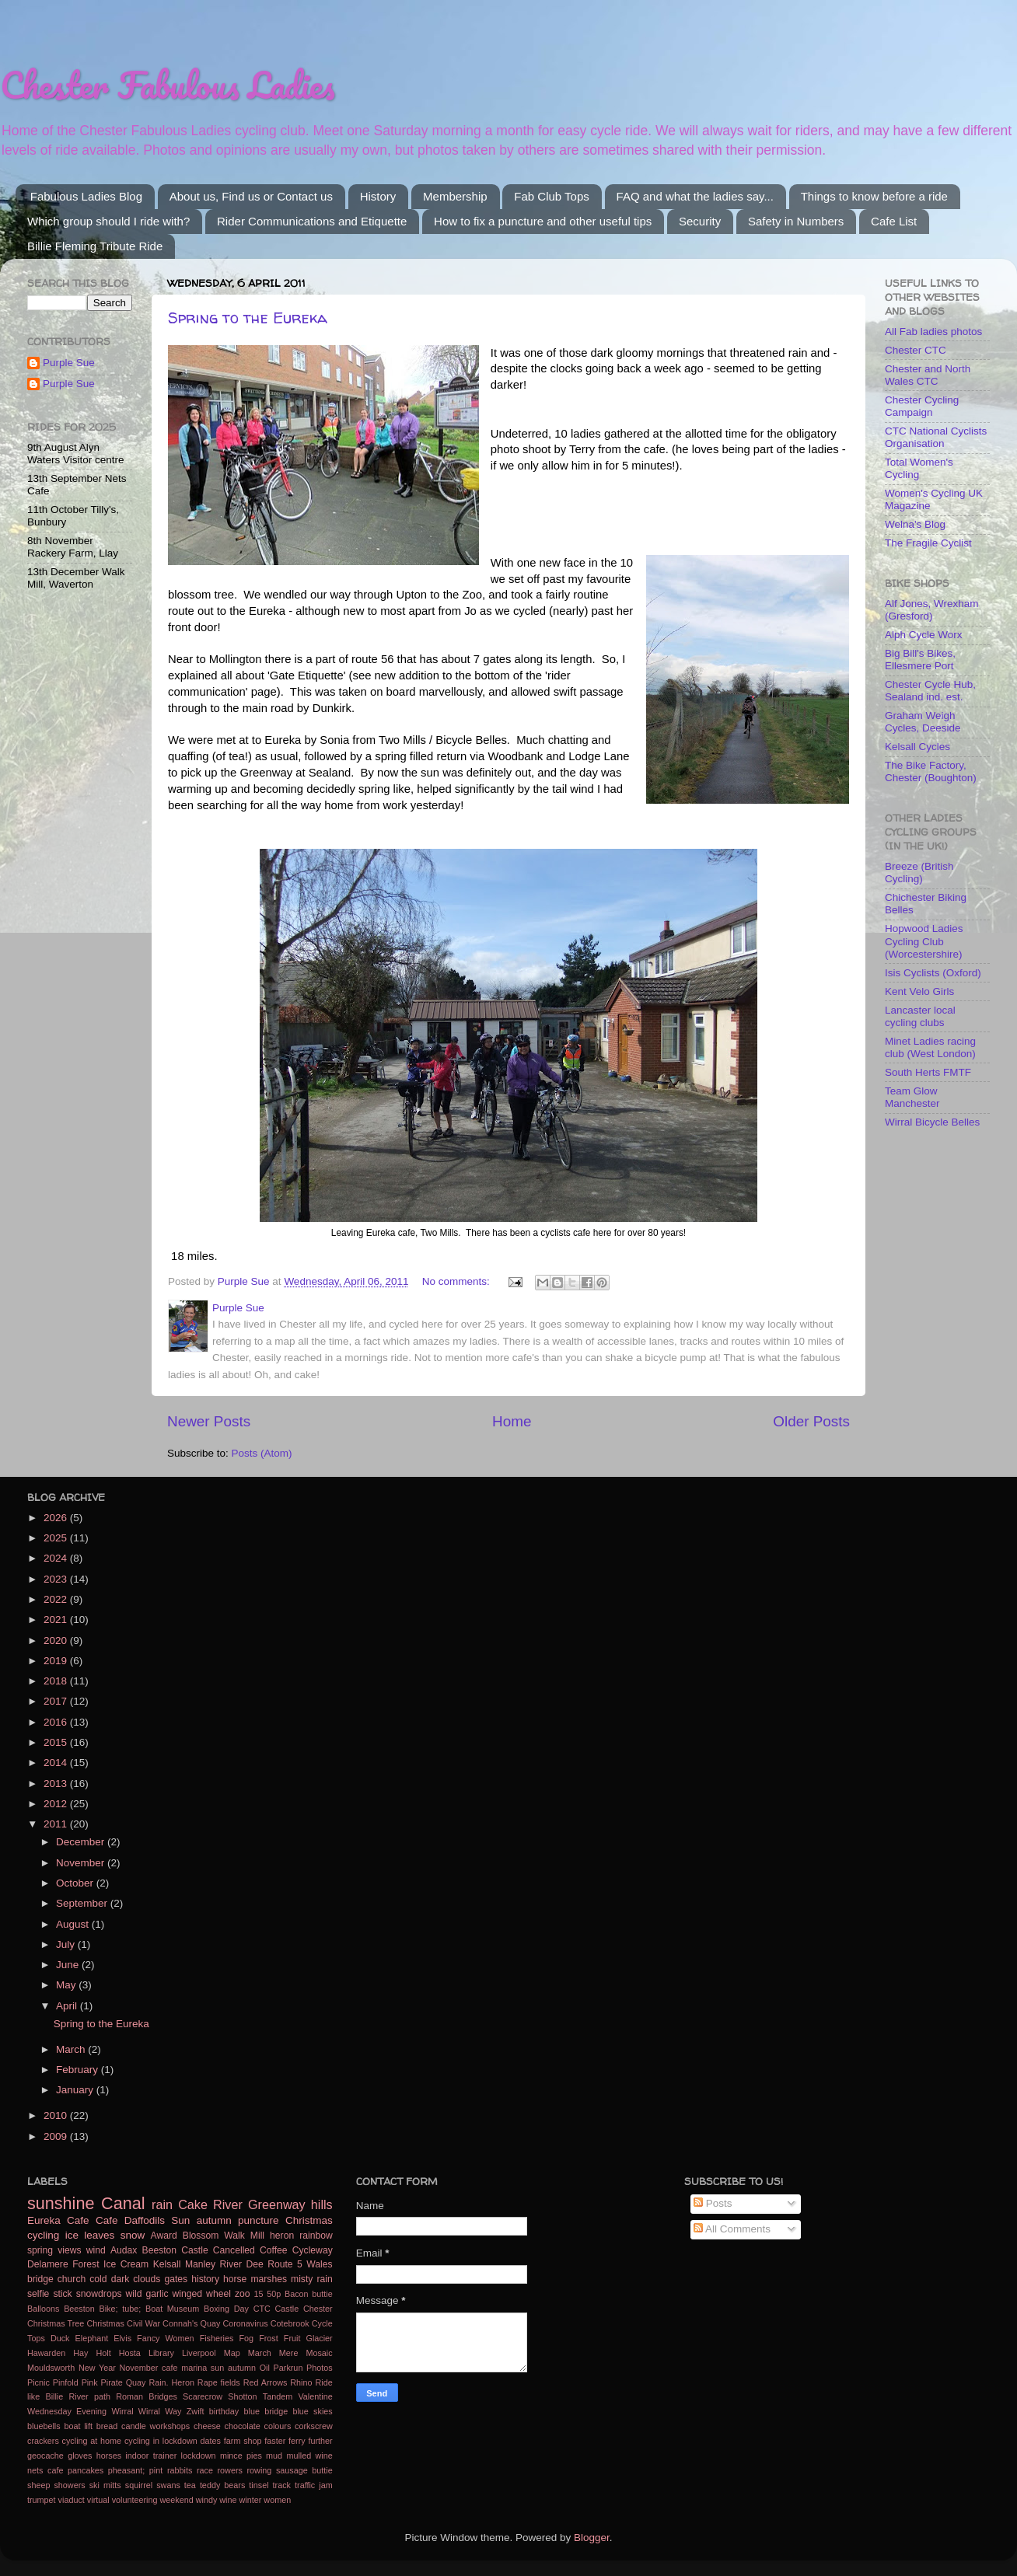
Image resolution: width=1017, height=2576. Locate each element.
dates (211, 2440)
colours (278, 2426)
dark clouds (136, 2279)
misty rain (312, 2279)
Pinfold (66, 2382)
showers (69, 2485)
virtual (98, 2499)
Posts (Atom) (262, 1453)
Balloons (43, 2308)
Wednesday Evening (67, 2411)
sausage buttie (304, 2470)
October (76, 1883)
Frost (268, 2338)
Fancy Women (165, 2338)
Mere (289, 2353)
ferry (297, 2440)
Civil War (143, 2323)
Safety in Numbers (796, 221)
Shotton (242, 2396)
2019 (57, 1661)
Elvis (122, 2338)
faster (274, 2440)
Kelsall (167, 2264)
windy (207, 2499)
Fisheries (217, 2338)
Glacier (319, 2338)
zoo (242, 2293)
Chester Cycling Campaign (922, 406)
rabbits (179, 2470)
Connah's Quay (191, 2323)
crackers (43, 2440)
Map (232, 2353)
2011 (57, 1824)
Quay (136, 2382)
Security (700, 221)
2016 (57, 1722)
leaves (99, 2235)
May (67, 1985)
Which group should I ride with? (108, 221)
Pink (90, 2382)
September (83, 1903)
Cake (193, 2204)
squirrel (138, 2485)
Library (161, 2353)
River (228, 2204)
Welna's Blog (915, 524)
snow (133, 2235)
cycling (43, 2235)
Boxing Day (226, 2308)
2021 (57, 1619)
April (68, 2006)
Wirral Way (160, 2411)
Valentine (315, 2396)
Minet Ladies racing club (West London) (930, 1047)
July (67, 1944)
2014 (57, 1762)
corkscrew (314, 2426)
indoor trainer (150, 2455)
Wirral (122, 2411)
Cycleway (312, 2250)
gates (175, 2279)
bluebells (44, 2426)
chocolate (242, 2426)
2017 (57, 1701)
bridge (40, 2279)
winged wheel (202, 2293)
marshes (268, 2279)
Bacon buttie (309, 2294)
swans (168, 2485)
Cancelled (234, 2250)
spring (40, 2250)
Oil (265, 2367)
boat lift (78, 2426)
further (320, 2440)
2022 (57, 1599)
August (74, 1924)
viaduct (71, 2499)
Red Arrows (265, 2382)
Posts (713, 2203)
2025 (57, 1538)
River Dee (242, 2264)
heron (282, 2235)
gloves (80, 2455)
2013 (57, 1783)
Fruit (292, 2338)
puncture (258, 2220)
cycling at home (92, 2440)
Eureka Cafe (58, 2220)
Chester (318, 2308)
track (282, 2485)
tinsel (258, 2485)
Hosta (130, 2353)
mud (274, 2455)
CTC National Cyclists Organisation (936, 437)
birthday (224, 2411)
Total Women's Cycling (919, 468)
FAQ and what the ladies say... (695, 196)
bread (107, 2426)
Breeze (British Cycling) (919, 872)
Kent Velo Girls (919, 991)
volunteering (135, 2499)
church (72, 2279)
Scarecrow (202, 2396)
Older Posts (811, 1421)
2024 (57, 1558)
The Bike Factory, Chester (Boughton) (931, 771)
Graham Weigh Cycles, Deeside (923, 722)
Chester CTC (915, 350)
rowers (230, 2470)
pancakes (85, 2470)
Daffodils (144, 2220)
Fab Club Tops (551, 196)
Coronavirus (244, 2323)
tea (190, 2485)
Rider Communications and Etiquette (312, 221)
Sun (180, 2220)
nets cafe (45, 2470)
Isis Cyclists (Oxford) (933, 973)
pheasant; (126, 2470)
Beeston (79, 2308)
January (76, 2090)
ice (72, 2235)
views (69, 2250)
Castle (287, 2308)
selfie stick (49, 2293)
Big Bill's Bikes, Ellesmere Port (920, 659)
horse (234, 2279)
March (72, 2049)
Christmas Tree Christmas (75, 2323)
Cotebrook (290, 2323)
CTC (262, 2308)
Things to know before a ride (874, 196)
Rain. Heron (171, 2382)
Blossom (201, 2235)
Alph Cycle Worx (924, 635)
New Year (97, 2367)
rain (162, 2204)
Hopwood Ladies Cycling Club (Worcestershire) (924, 941)
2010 (57, 2115)
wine (227, 2499)
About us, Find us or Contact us (251, 196)
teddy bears (222, 2485)
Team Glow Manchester (912, 1097)
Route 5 (284, 2264)
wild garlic (147, 2293)
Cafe (107, 2220)
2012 (57, 1804)
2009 (57, 2136)
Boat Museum (172, 2308)
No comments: (457, 1281)
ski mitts (105, 2485)
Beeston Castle (175, 2250)
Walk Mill (244, 2235)
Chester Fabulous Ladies (167, 84)
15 (259, 2294)
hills (322, 2204)
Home (511, 1421)
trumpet (41, 2499)
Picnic (38, 2382)
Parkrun (288, 2367)
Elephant (92, 2338)
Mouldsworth (51, 2367)
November (81, 1863)
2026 (57, 1518)
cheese (207, 2426)
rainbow (316, 2235)
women (277, 2499)
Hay (80, 2353)
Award (164, 2235)
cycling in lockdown (160, 2440)
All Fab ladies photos (933, 331)
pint (156, 2470)
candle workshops (155, 2426)
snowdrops (99, 2293)
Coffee (274, 2250)
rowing (259, 2470)
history (205, 2279)
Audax (123, 2250)
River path (89, 2396)
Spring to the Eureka (247, 317)
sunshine (60, 2203)
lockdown (198, 2455)
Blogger (592, 2537)
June (69, 1964)
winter (250, 2499)
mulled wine (309, 2455)
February (78, 2069)
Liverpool (199, 2353)
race (205, 2470)
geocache (45, 2455)
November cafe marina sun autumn (188, 2367)
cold (98, 2279)
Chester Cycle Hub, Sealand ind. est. (930, 691)
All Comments (732, 2229)
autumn (214, 2220)
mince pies (241, 2455)
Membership (455, 196)
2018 (57, 1681)
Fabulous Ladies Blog (86, 196)
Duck (60, 2338)
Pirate (112, 2382)
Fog (246, 2338)
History (378, 196)
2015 (57, 1742)
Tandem (277, 2396)
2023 (57, 1579)
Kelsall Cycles (917, 746)
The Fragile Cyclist (928, 543)
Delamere (47, 2264)
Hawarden (46, 2353)
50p (274, 2294)
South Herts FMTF (928, 1072)
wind (96, 2250)
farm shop (243, 2440)
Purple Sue (69, 362)
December (81, 1842)
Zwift (195, 2411)
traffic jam (314, 2485)
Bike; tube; (120, 2308)
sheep (38, 2485)
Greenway (277, 2204)
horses (108, 2455)
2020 (57, 1640)
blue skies (312, 2411)
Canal (123, 2203)
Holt (103, 2353)
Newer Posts (208, 1421)
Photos (319, 2367)
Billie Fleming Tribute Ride (95, 246)
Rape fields (218, 2382)
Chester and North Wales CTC (927, 375)
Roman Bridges (146, 2396)
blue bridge (265, 2411)
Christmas (309, 2220)
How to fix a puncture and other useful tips (543, 221)
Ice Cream (126, 2264)
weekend (176, 2499)
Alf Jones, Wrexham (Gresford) (932, 610)
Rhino (301, 2382)
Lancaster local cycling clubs (920, 1016)
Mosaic (319, 2353)
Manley (200, 2264)
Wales (319, 2264)
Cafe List (894, 221)
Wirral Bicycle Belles (932, 1122)
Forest (85, 2264)
